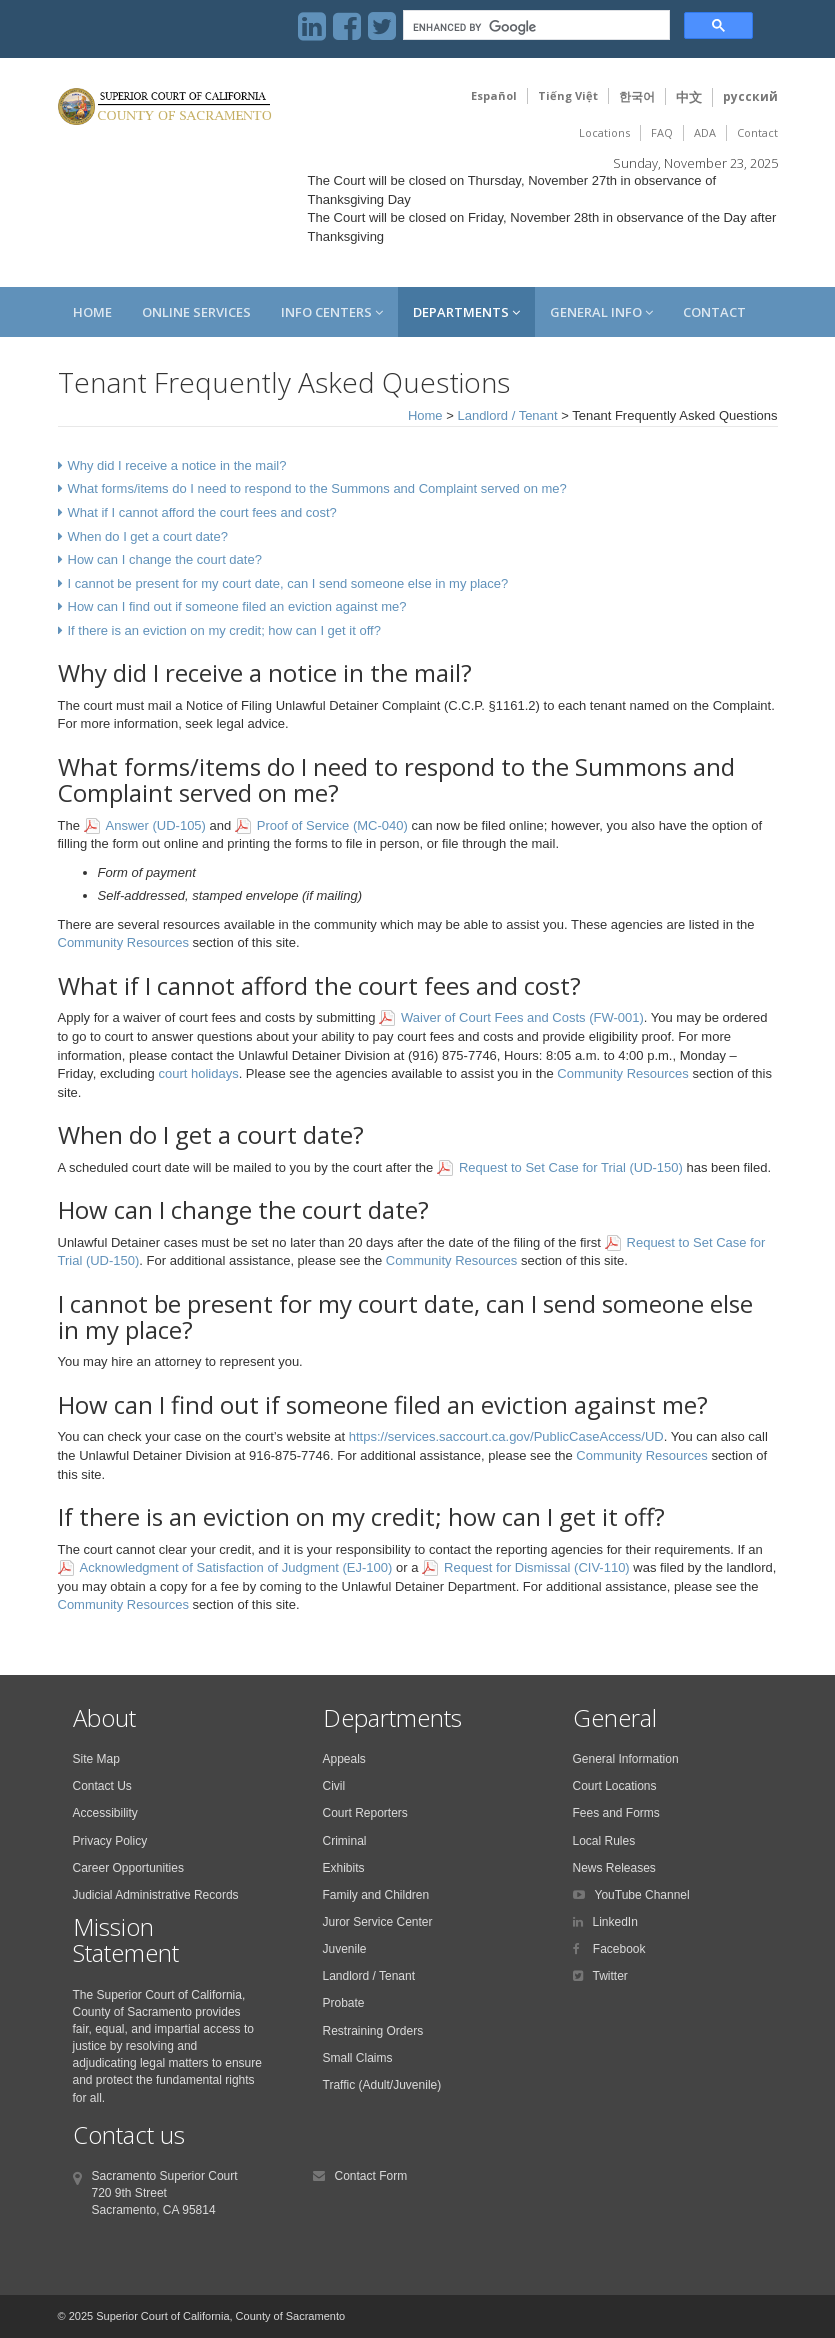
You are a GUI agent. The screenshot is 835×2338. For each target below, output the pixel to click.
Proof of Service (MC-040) (332, 825)
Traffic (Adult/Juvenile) (382, 2085)
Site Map (96, 1759)
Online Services (196, 312)
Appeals (344, 1759)
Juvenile (345, 1949)
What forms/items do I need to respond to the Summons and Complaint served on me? (317, 488)
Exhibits (344, 1868)
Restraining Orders (373, 2031)
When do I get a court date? (148, 536)
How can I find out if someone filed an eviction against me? (237, 606)
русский (750, 96)
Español (494, 95)
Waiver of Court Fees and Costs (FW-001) (522, 1017)
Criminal (345, 1841)
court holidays (198, 1073)
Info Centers (332, 312)
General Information (626, 1759)
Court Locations (615, 1786)
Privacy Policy (110, 1841)
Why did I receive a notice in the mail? (177, 465)
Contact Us (102, 1786)
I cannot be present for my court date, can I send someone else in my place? (288, 583)
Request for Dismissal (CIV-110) (537, 1567)
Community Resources (124, 942)
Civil (334, 1786)
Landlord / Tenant (507, 415)
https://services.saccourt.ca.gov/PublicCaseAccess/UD (506, 1436)
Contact (757, 132)
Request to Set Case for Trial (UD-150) (571, 1167)
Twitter (610, 1976)
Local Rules (604, 1841)
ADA (705, 132)
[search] (534, 27)
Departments (466, 312)
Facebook (618, 1949)
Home (92, 312)
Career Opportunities (128, 1868)
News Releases (614, 1868)
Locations (604, 132)
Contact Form (371, 2176)
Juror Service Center (378, 1922)
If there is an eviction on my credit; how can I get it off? (224, 630)
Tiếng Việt (568, 95)
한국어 (637, 96)
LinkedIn (615, 1922)
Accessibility (105, 1813)
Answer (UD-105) (156, 825)
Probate (344, 2003)
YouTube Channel (642, 1895)
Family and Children (376, 1895)
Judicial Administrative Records (156, 1895)
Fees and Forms (616, 1813)
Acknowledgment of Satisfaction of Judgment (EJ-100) (236, 1567)
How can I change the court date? (165, 559)
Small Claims (358, 2058)
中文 (689, 97)
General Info (601, 312)
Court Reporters (365, 1813)
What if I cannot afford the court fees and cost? (202, 512)
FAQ (662, 132)
